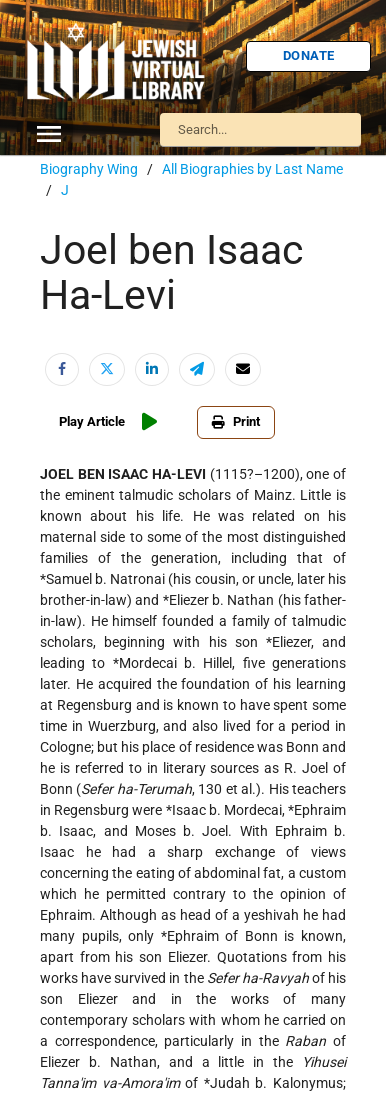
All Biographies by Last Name (252, 169)
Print (236, 421)
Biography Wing (89, 169)
